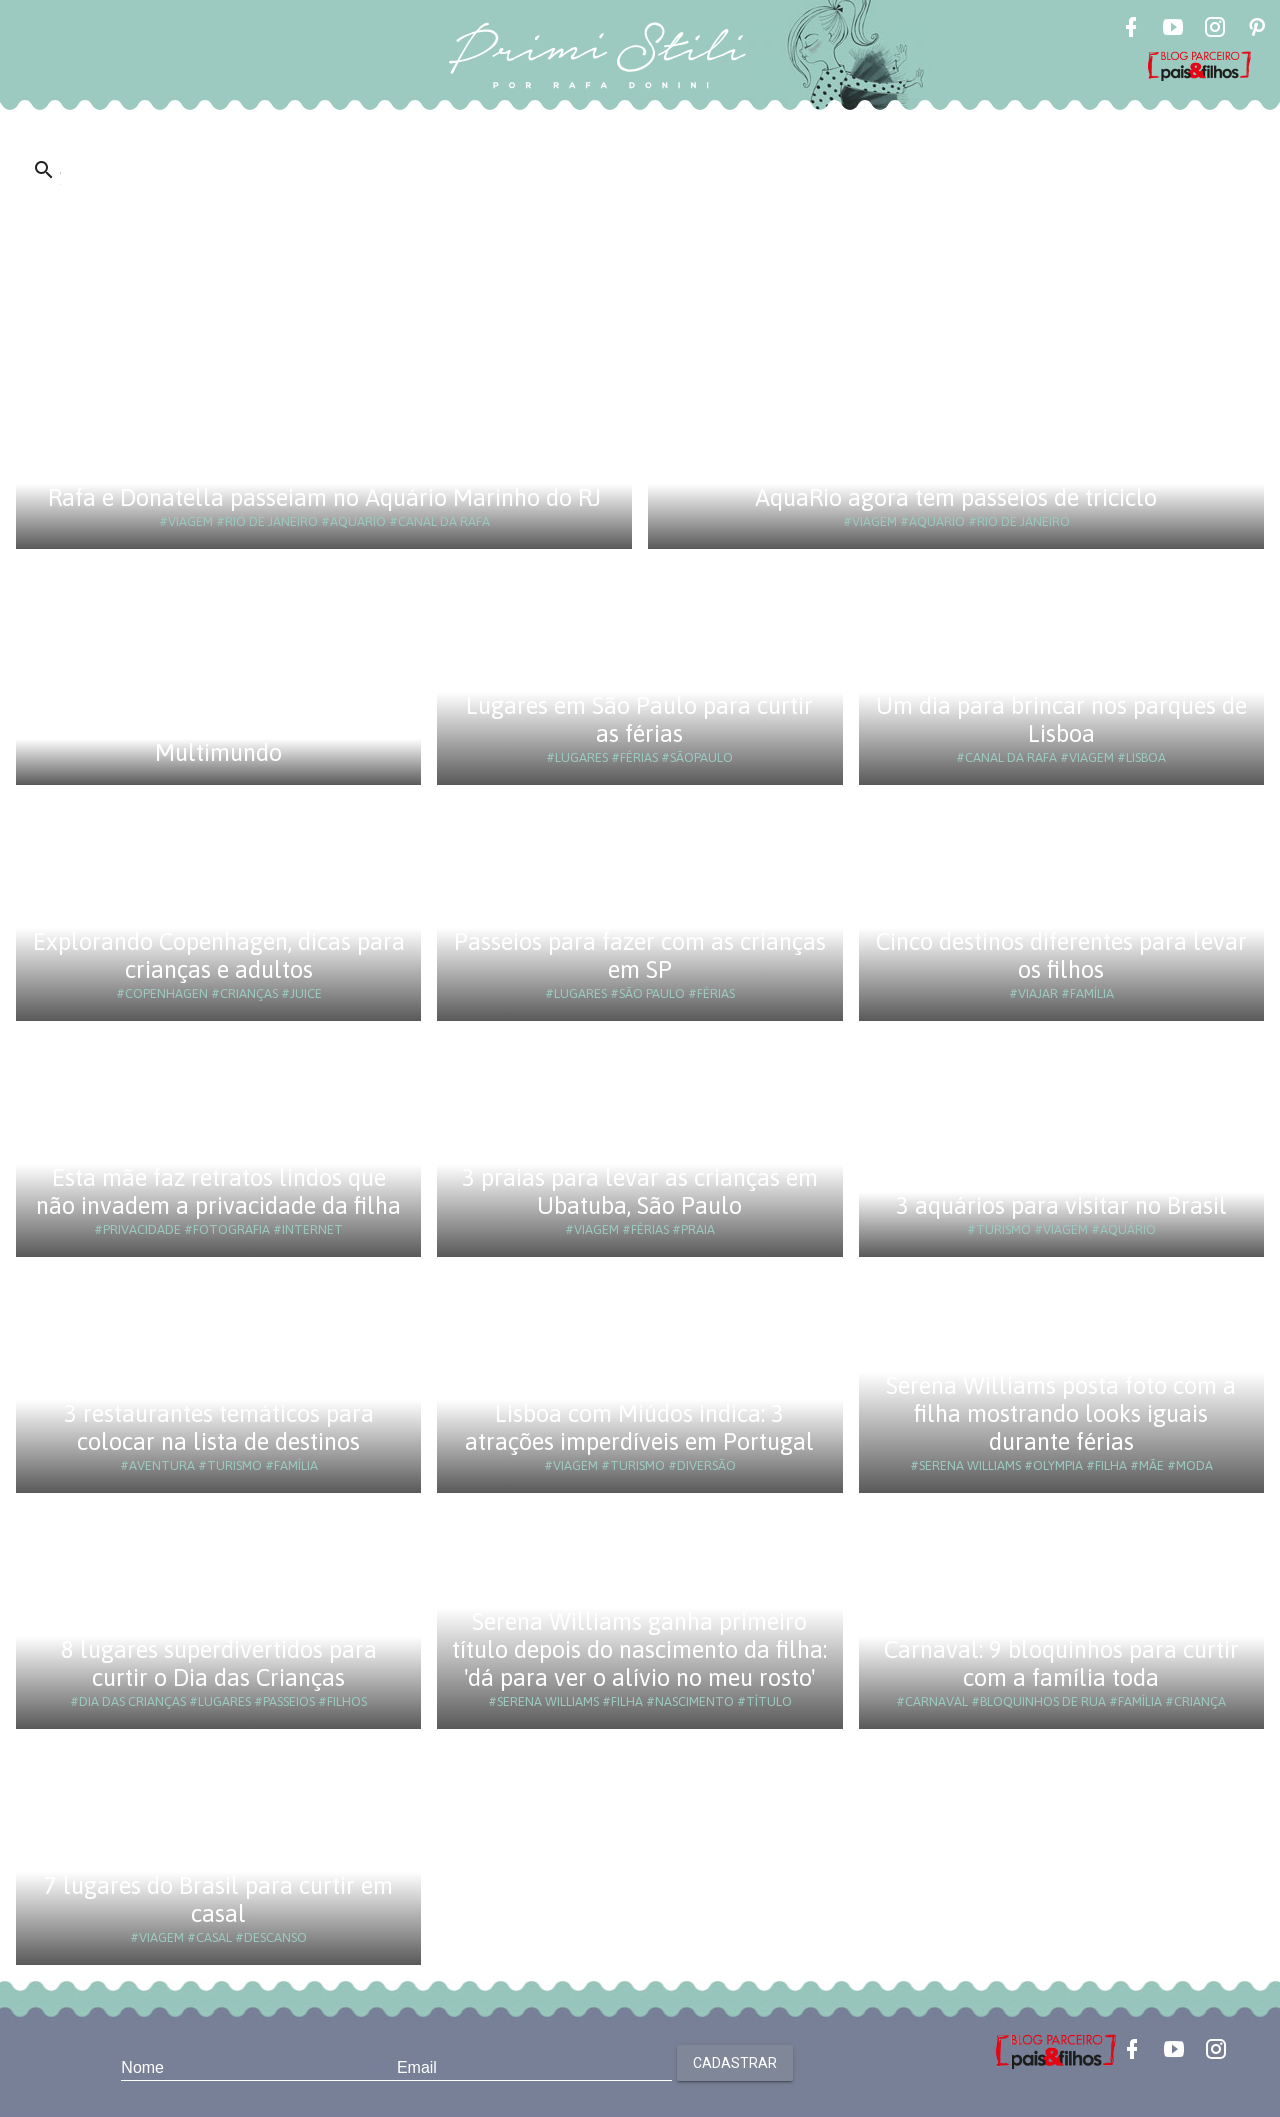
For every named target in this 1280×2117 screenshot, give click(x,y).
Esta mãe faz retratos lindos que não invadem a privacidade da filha (218, 1191)
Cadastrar (735, 2063)
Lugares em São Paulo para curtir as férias (639, 719)
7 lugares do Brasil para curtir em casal (218, 1899)
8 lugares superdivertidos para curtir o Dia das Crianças (219, 1663)
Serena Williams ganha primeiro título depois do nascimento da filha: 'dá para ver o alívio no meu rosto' (639, 1649)
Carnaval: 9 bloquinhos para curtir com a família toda (1061, 1663)
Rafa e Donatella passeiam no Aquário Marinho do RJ (324, 497)
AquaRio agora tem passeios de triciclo (956, 497)
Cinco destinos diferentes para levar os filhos (1061, 955)
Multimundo (218, 752)
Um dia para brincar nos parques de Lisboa (1061, 719)
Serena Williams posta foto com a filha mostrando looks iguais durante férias (1061, 1413)
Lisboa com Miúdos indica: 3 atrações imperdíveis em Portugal (639, 1427)
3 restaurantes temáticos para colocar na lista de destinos (219, 1427)
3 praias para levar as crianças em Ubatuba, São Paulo (640, 1191)
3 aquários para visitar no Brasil (1061, 1205)
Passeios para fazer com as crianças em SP (640, 955)
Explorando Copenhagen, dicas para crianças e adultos (219, 955)
